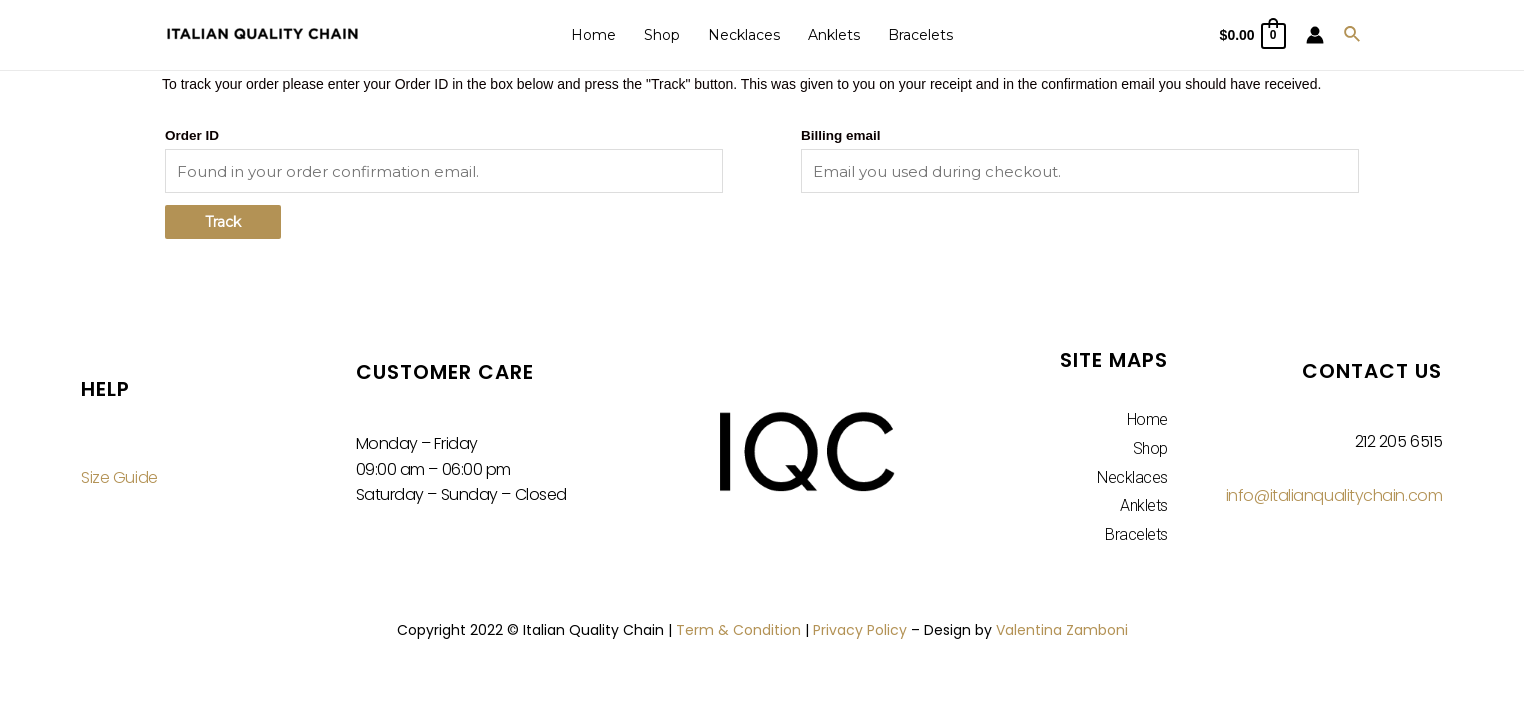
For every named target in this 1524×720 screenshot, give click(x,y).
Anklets (834, 35)
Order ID (192, 135)
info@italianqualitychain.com (1334, 495)
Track (223, 222)
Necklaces (744, 35)
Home (593, 35)
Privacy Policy (860, 630)
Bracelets (920, 35)
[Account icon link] (1315, 35)
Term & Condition (738, 630)
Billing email (841, 135)
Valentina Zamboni (1062, 630)
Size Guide (119, 477)
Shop (662, 35)
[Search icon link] (1353, 35)
